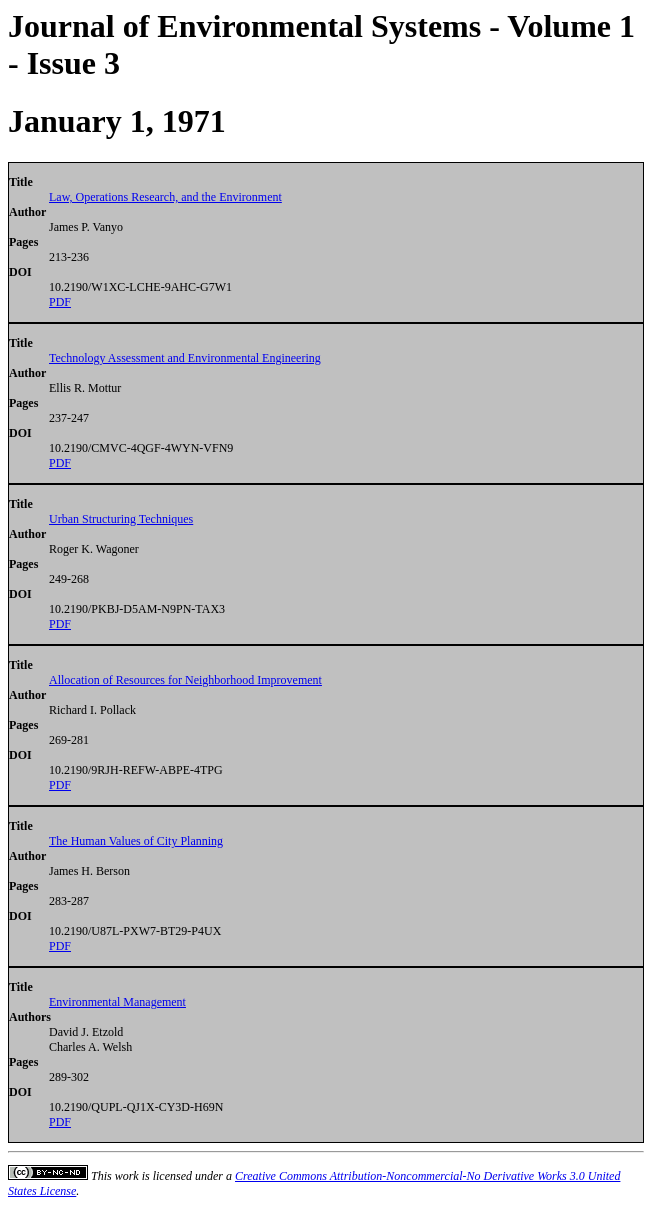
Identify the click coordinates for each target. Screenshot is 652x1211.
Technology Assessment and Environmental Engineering (185, 358)
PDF (60, 302)
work (127, 1176)
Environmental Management (117, 1002)
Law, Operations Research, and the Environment (165, 197)
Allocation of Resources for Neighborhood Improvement (185, 680)
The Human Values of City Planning (136, 841)
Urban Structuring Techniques (121, 519)
